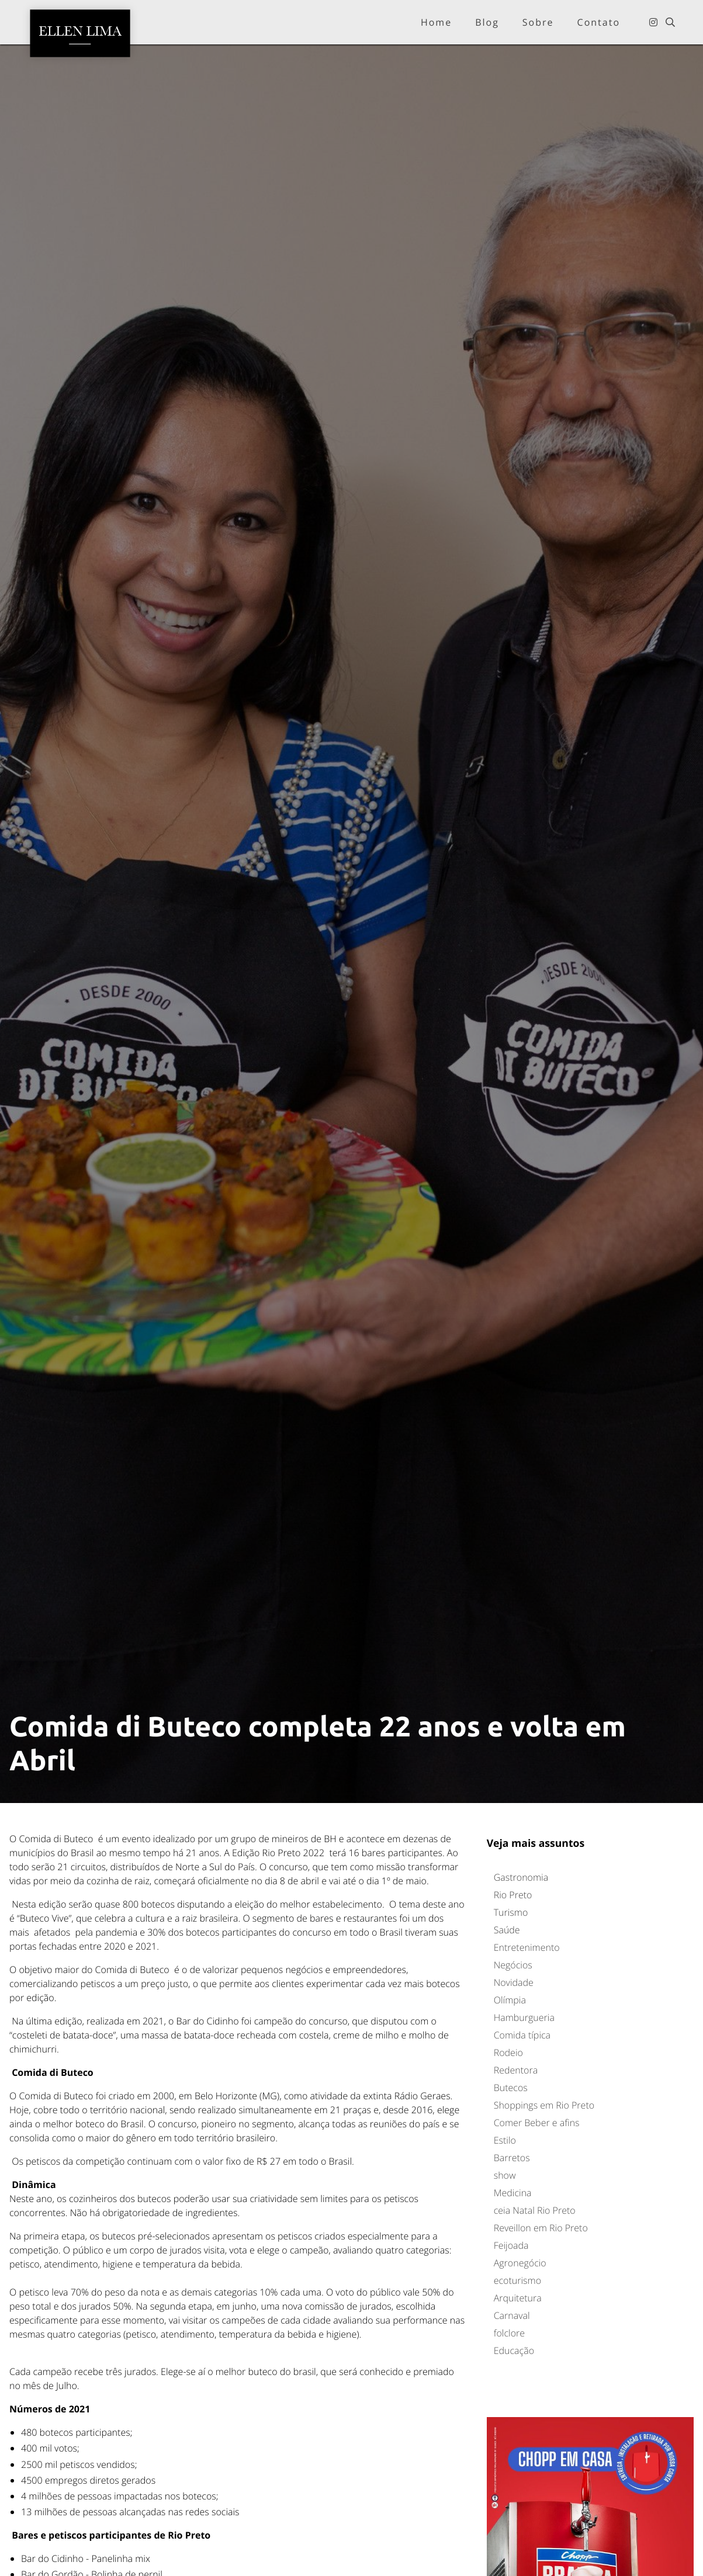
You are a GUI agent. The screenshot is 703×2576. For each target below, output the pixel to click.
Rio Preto (513, 1894)
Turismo (511, 1912)
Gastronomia (521, 1877)
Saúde (507, 1929)
